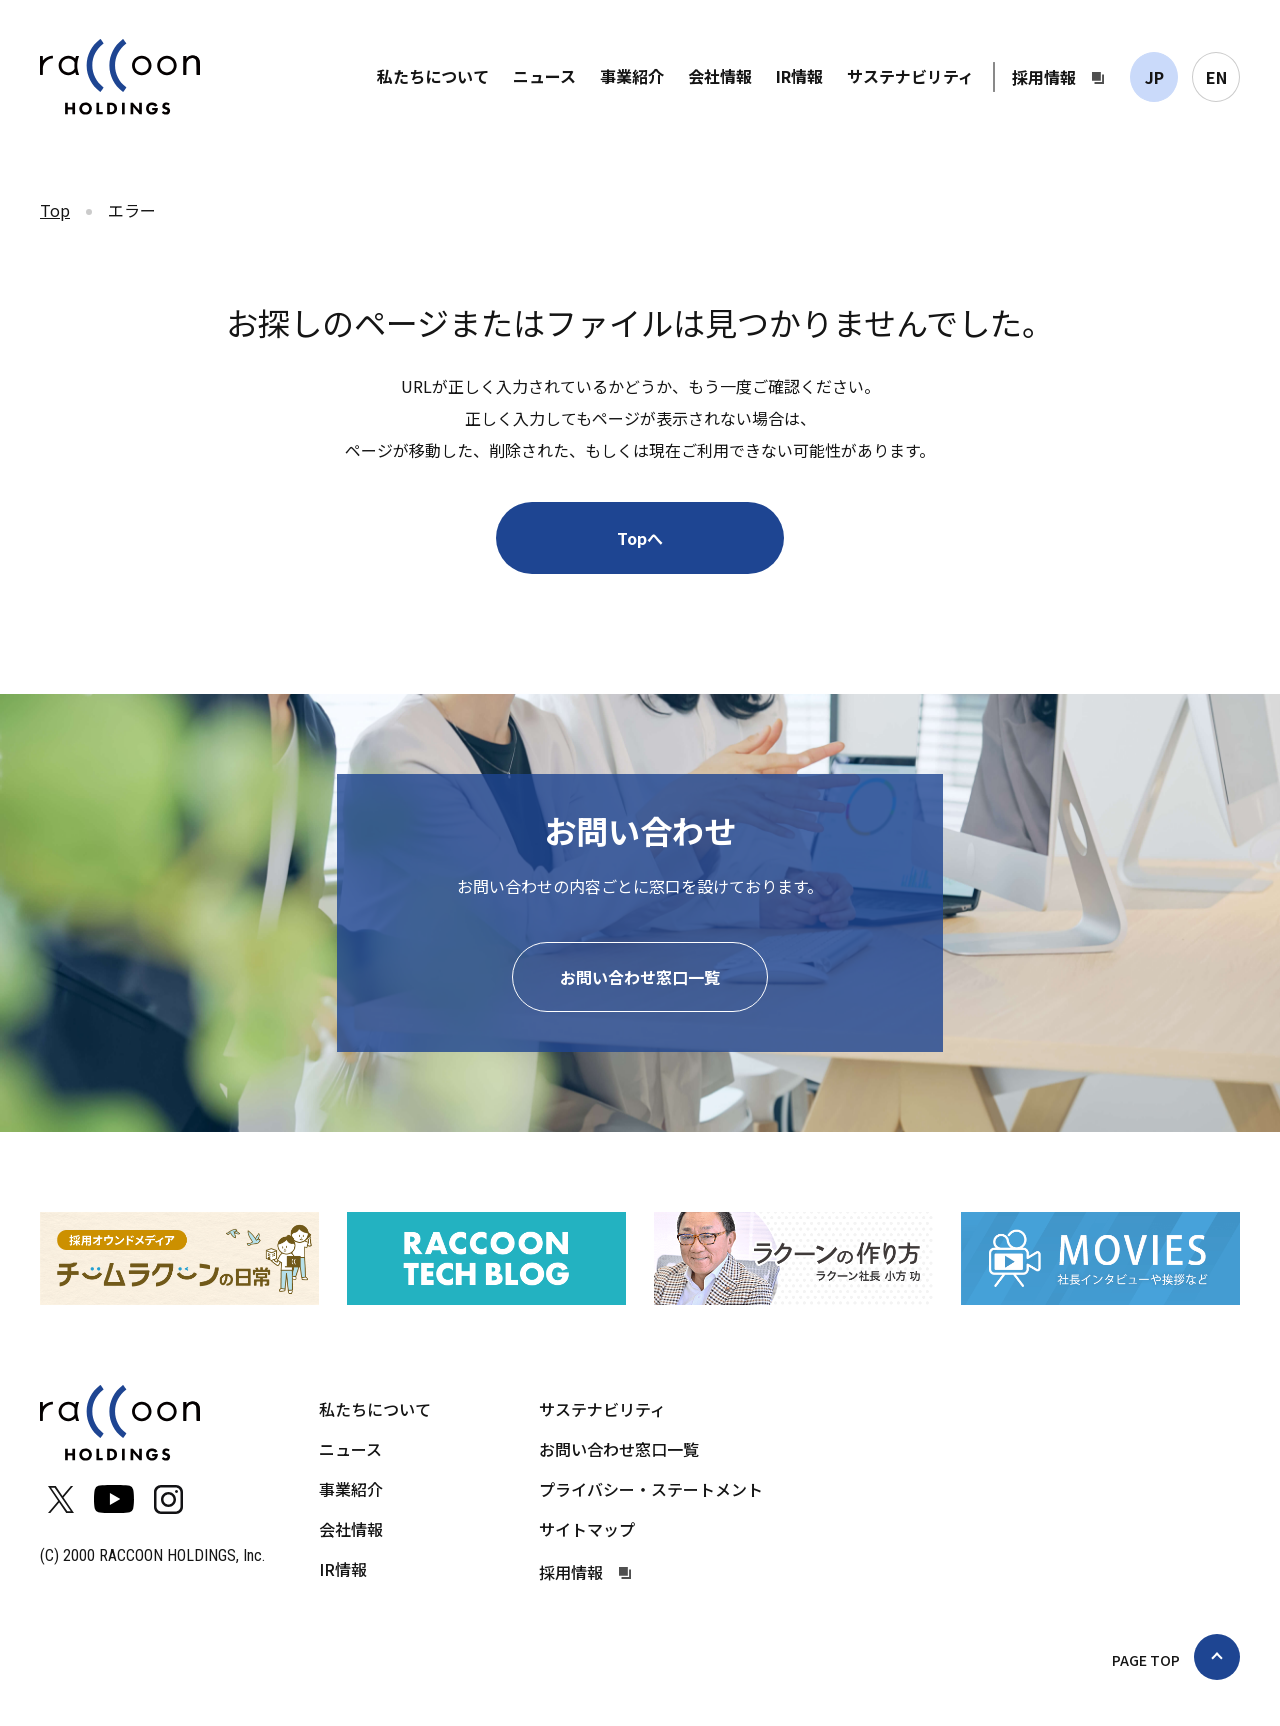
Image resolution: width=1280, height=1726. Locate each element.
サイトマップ (587, 1529)
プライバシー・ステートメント (651, 1489)
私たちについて (433, 76)
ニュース (544, 76)
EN (1216, 77)
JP (1154, 77)
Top (55, 210)
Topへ (640, 538)
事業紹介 (632, 76)
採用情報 (1044, 77)
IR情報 (799, 76)
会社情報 (720, 76)
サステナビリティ (910, 76)
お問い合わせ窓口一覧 (640, 977)
